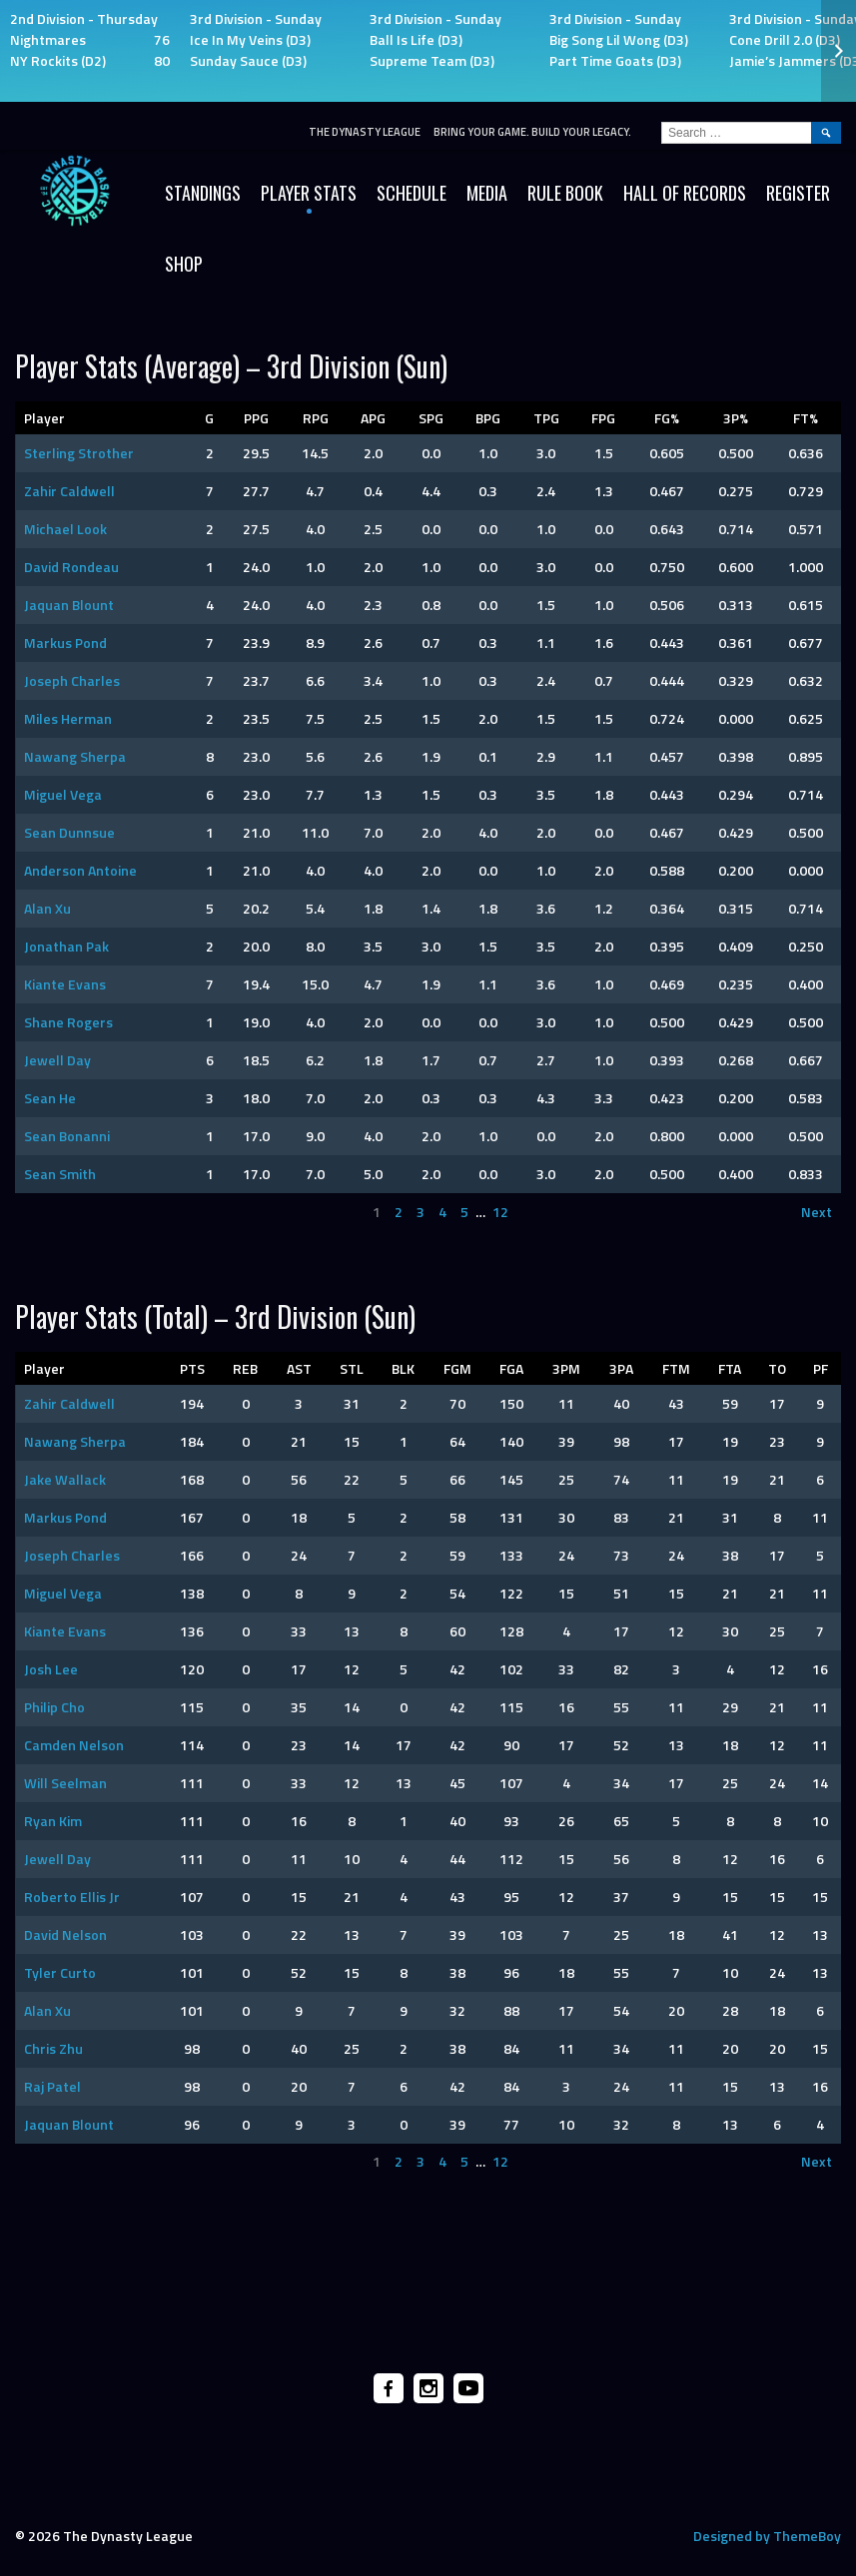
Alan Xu (47, 908)
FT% (805, 417)
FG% (666, 417)
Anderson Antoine (80, 870)
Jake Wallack (65, 1479)
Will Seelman (65, 1782)
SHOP (184, 264)
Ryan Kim (53, 1820)
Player (44, 417)
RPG (316, 417)
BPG (487, 417)
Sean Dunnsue (69, 832)
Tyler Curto (60, 1972)
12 (500, 1211)
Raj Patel (52, 2086)
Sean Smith (60, 1173)
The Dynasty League (365, 132)
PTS (192, 1368)
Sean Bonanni (67, 1135)
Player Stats (309, 193)
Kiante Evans (65, 983)
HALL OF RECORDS (684, 193)
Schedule (411, 193)
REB (245, 1368)
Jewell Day (57, 1059)
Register (798, 193)
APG (373, 417)
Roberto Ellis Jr (72, 1896)
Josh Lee (51, 1668)
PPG (256, 417)
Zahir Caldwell (69, 490)
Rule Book (565, 193)
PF (820, 1368)
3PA (621, 1368)
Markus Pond (65, 642)
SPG (431, 417)
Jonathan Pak (66, 946)
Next (816, 1211)
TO (777, 1368)
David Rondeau (71, 566)
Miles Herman (68, 718)
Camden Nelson (74, 1744)
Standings (203, 193)
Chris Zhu (53, 2048)
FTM (676, 1368)
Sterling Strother (79, 452)
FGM (457, 1368)
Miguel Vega (63, 794)
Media (486, 193)
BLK (403, 1368)
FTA (729, 1368)
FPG (603, 417)
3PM (566, 1368)
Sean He (50, 1097)
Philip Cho (54, 1706)
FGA (511, 1368)
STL (352, 1368)
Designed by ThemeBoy (767, 2535)
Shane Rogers (68, 1021)
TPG (546, 417)
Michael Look (65, 528)
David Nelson (65, 1934)
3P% (735, 417)
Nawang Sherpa (75, 756)
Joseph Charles (72, 680)
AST (299, 1368)
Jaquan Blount (69, 604)
